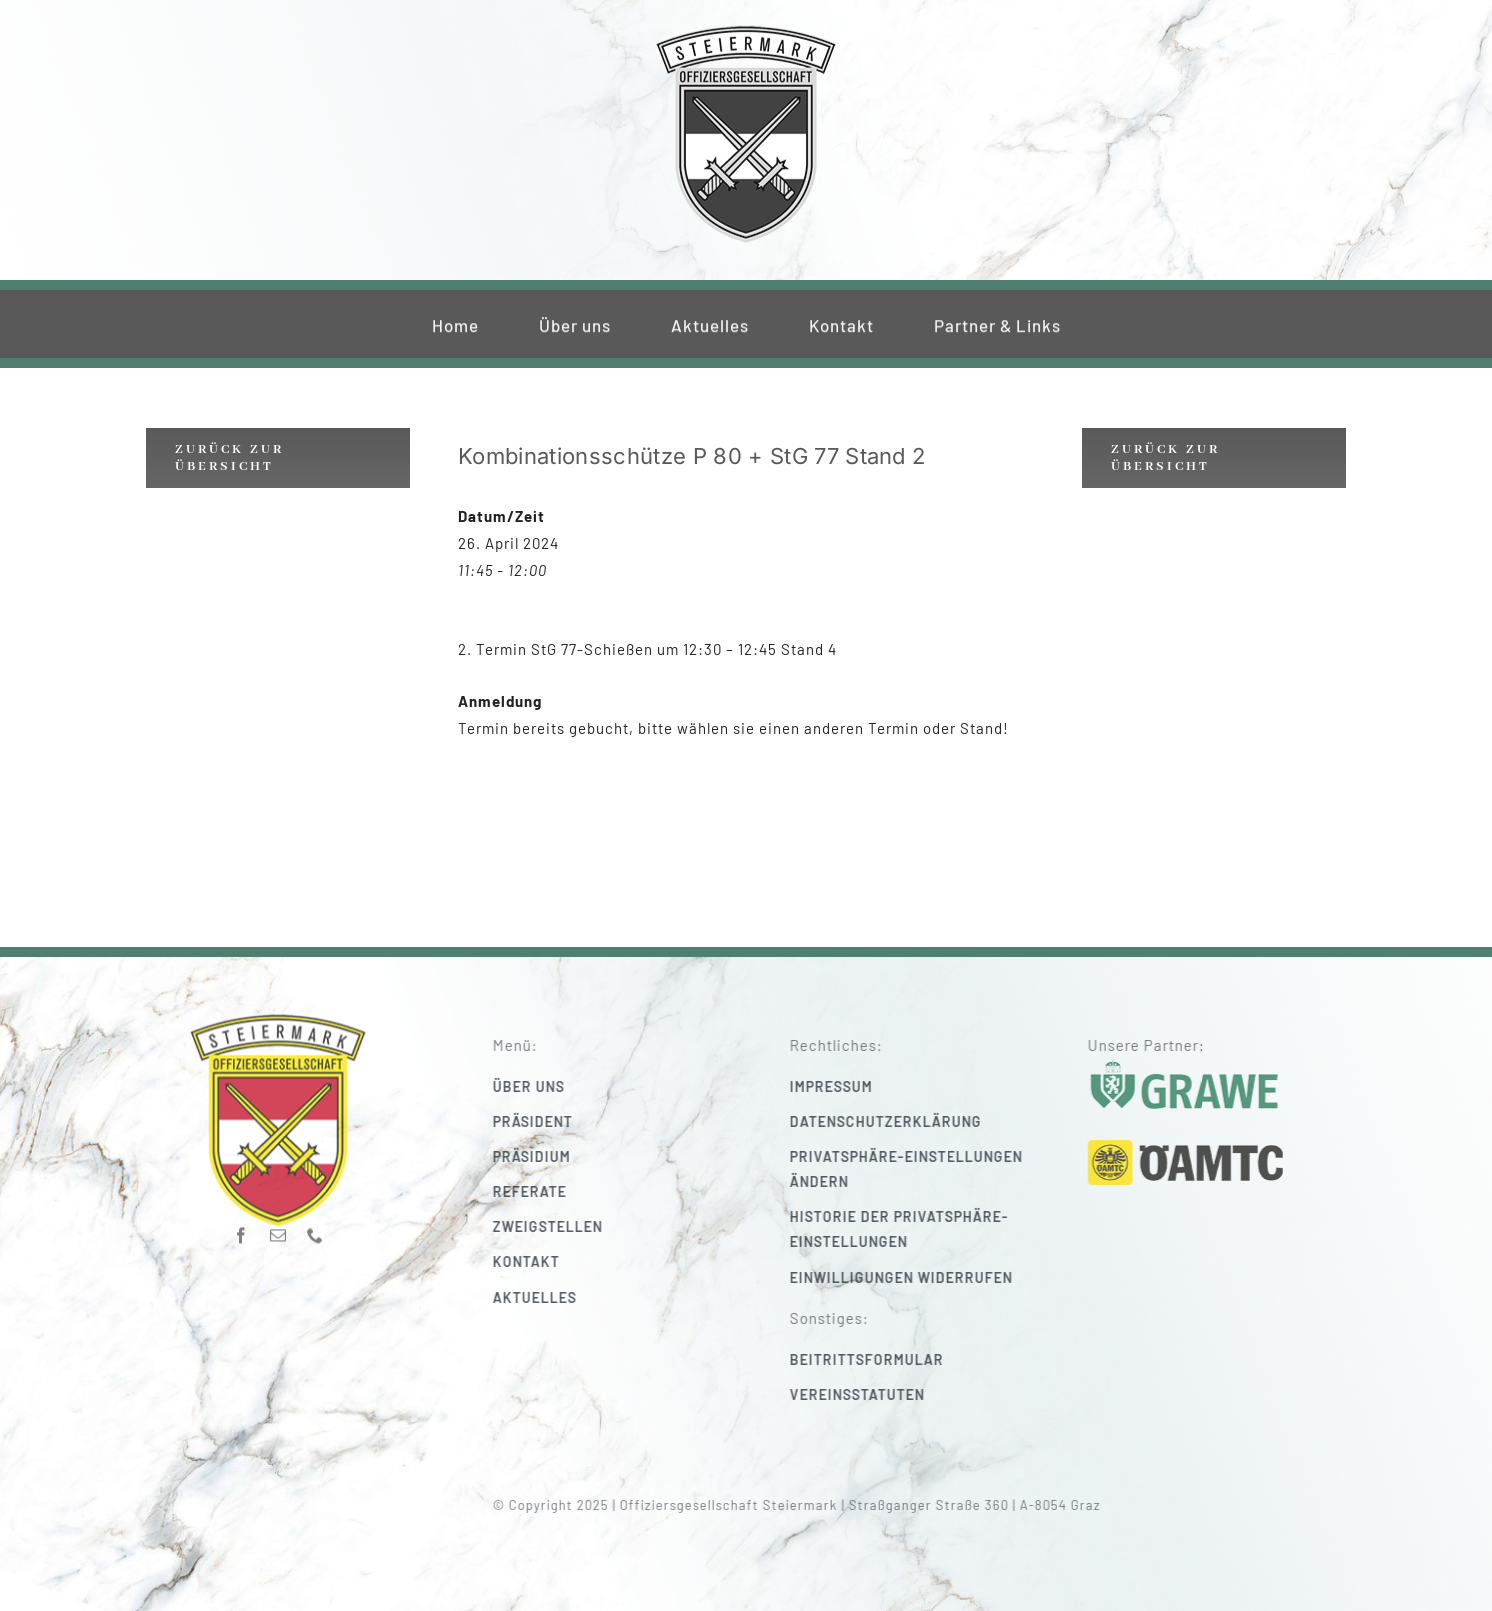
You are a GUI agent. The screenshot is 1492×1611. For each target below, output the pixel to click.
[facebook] (241, 1229)
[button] (927, 1169)
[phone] (315, 1229)
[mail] (278, 1229)
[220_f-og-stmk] (746, 28)
